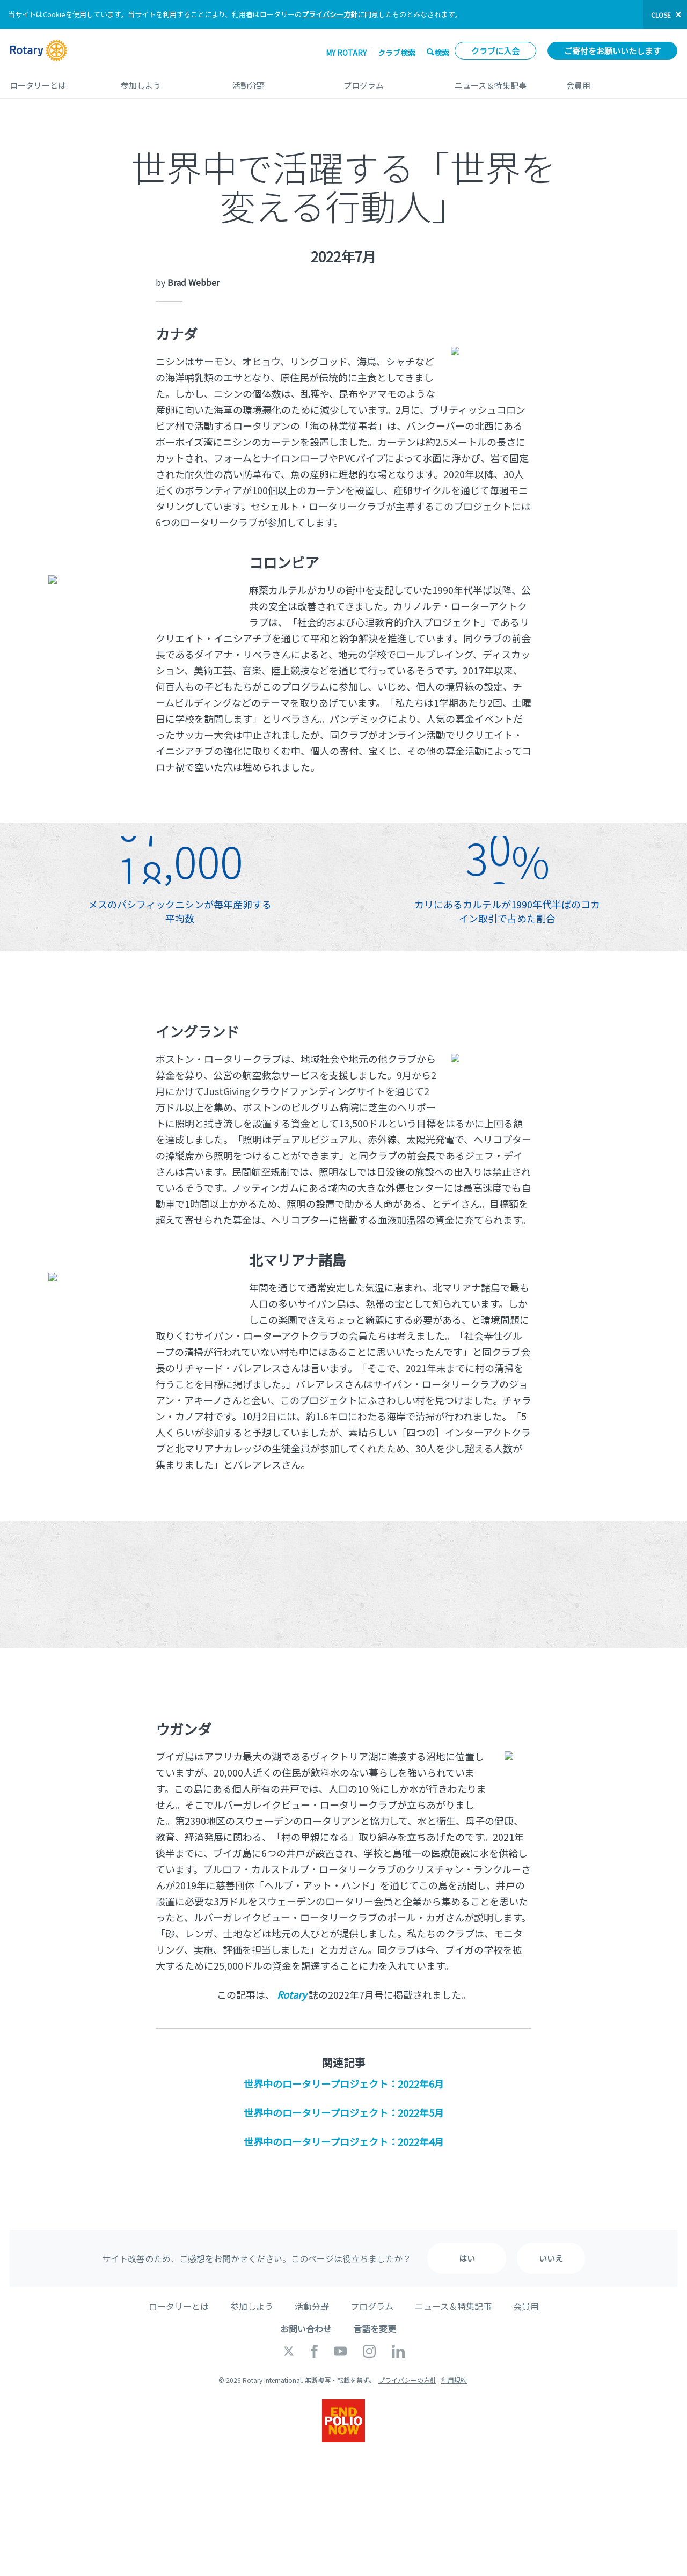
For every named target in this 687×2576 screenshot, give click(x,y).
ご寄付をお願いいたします (612, 50)
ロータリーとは (54, 81)
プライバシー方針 (329, 14)
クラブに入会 (495, 50)
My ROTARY (346, 52)
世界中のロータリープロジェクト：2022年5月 (344, 2112)
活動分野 (277, 81)
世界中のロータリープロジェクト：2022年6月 (344, 2083)
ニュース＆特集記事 (499, 81)
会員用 (621, 81)
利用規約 (454, 2379)
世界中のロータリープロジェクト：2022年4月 (344, 2141)
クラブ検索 (396, 52)
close (661, 14)
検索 (441, 52)
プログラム (388, 81)
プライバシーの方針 (407, 2379)
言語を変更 (374, 2328)
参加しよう (165, 81)
